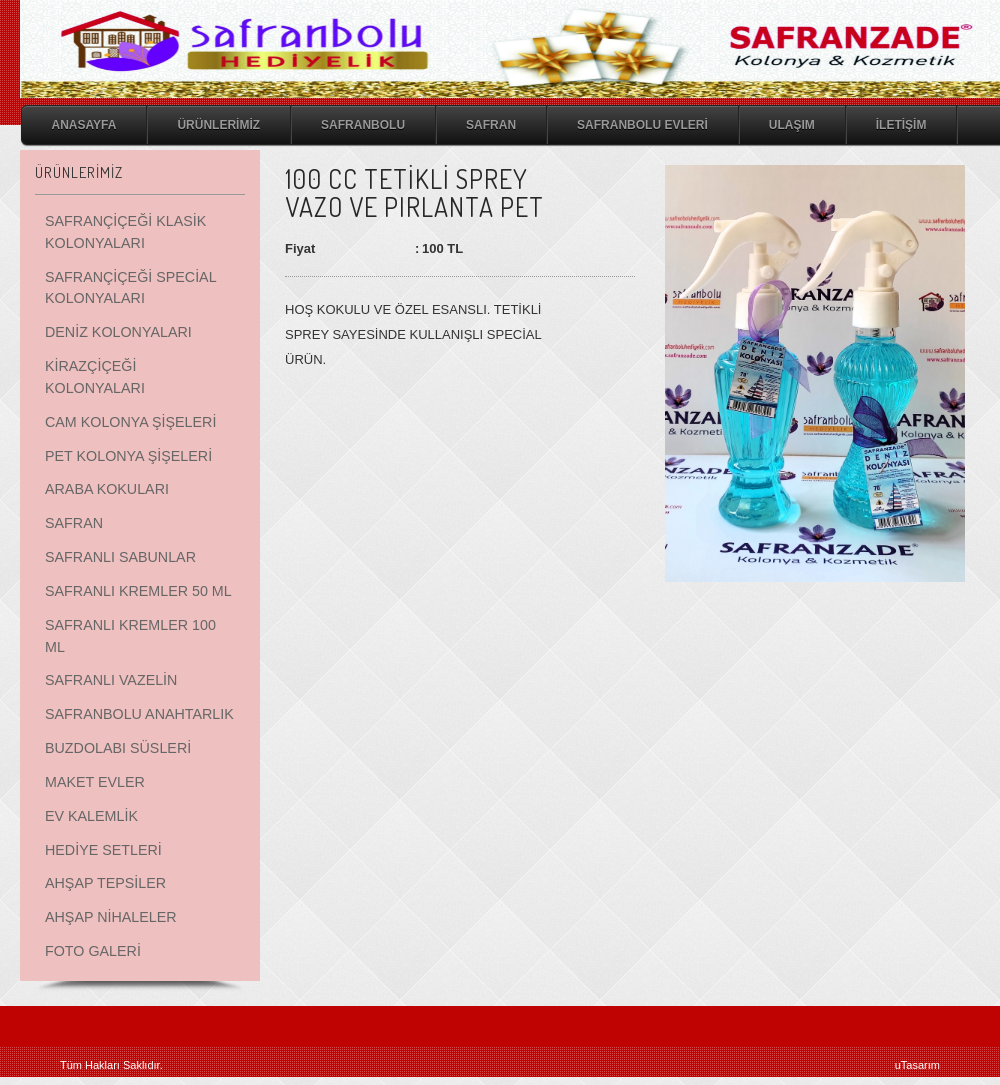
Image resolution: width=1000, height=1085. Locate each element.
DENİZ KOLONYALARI (118, 332)
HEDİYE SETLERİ (103, 850)
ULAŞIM (792, 125)
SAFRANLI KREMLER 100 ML (130, 636)
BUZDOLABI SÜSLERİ (118, 748)
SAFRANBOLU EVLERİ (642, 125)
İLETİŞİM (901, 125)
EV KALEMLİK (91, 816)
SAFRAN (491, 125)
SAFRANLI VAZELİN (111, 680)
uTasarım (917, 1065)
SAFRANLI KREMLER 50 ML (138, 591)
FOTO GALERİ (93, 951)
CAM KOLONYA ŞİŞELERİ (130, 422)
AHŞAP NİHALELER (111, 917)
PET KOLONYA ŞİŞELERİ (128, 456)
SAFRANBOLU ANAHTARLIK (139, 714)
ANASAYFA (84, 125)
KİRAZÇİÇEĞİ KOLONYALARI (95, 377)
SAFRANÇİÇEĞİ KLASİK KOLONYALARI (125, 232)
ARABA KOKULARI (107, 489)
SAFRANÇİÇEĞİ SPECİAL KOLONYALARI (130, 288)
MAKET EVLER (95, 782)
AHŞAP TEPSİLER (105, 883)
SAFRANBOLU (363, 125)
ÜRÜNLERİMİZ (218, 125)
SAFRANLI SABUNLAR (120, 557)
